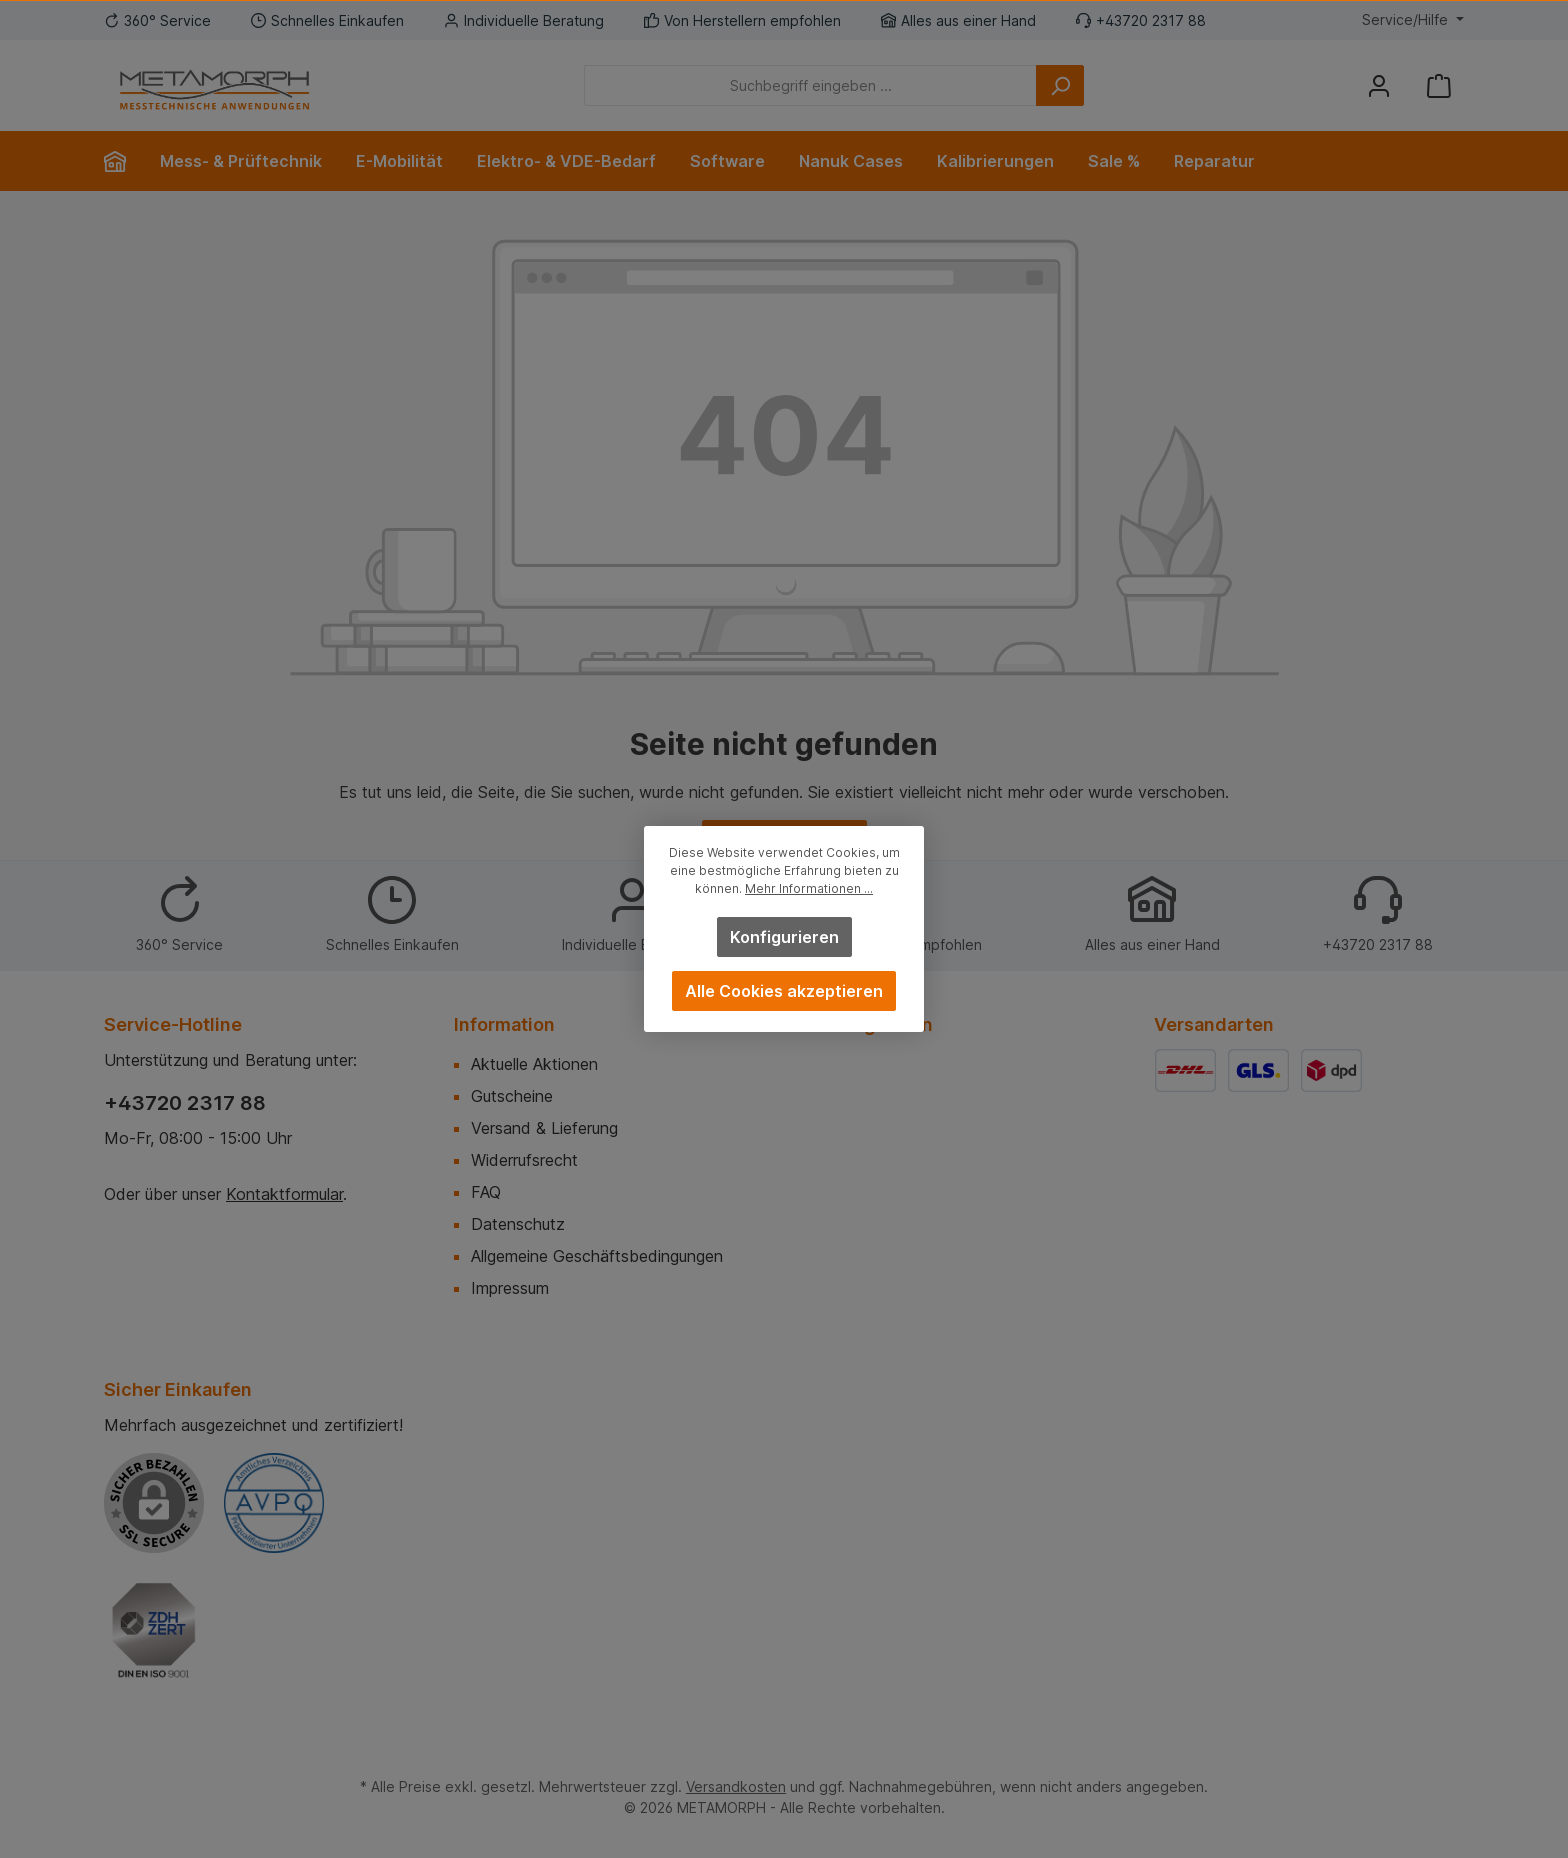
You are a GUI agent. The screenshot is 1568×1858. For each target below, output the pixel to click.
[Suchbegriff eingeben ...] (810, 85)
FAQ (486, 1192)
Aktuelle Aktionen (534, 1064)
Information (504, 1024)
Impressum (510, 1288)
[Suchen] (1060, 85)
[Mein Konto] (1379, 85)
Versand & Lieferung (544, 1128)
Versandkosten (736, 1786)
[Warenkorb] (1439, 85)
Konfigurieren (784, 937)
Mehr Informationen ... (809, 888)
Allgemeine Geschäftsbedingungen (597, 1256)
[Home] (123, 161)
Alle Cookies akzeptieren (784, 991)
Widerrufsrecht (524, 1160)
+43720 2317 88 (185, 1103)
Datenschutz (518, 1224)
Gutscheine (512, 1096)
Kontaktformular (284, 1194)
